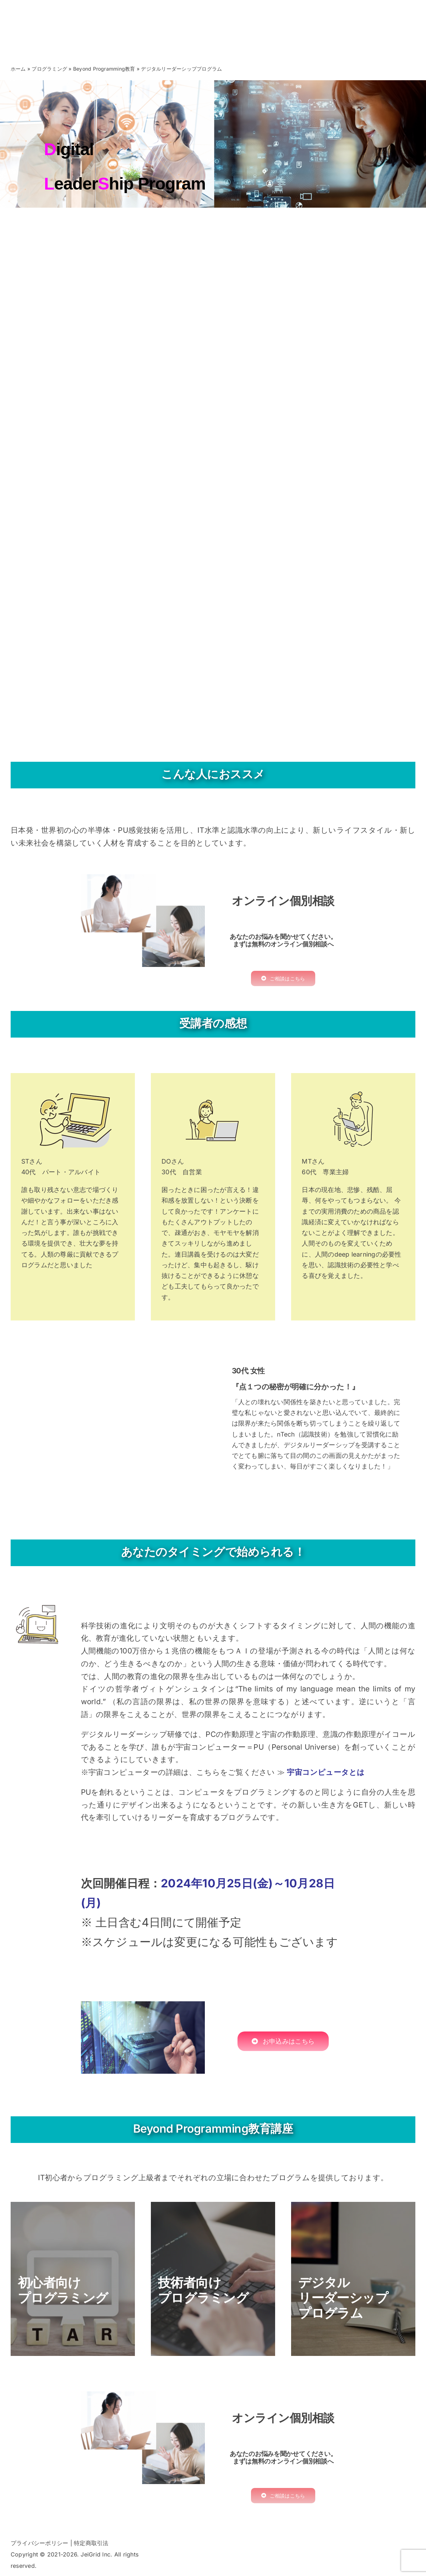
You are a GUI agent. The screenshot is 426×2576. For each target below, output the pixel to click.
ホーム (18, 69)
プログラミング (49, 69)
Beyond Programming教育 (104, 69)
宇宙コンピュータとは (326, 1772)
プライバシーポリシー (39, 2543)
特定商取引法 (91, 2543)
